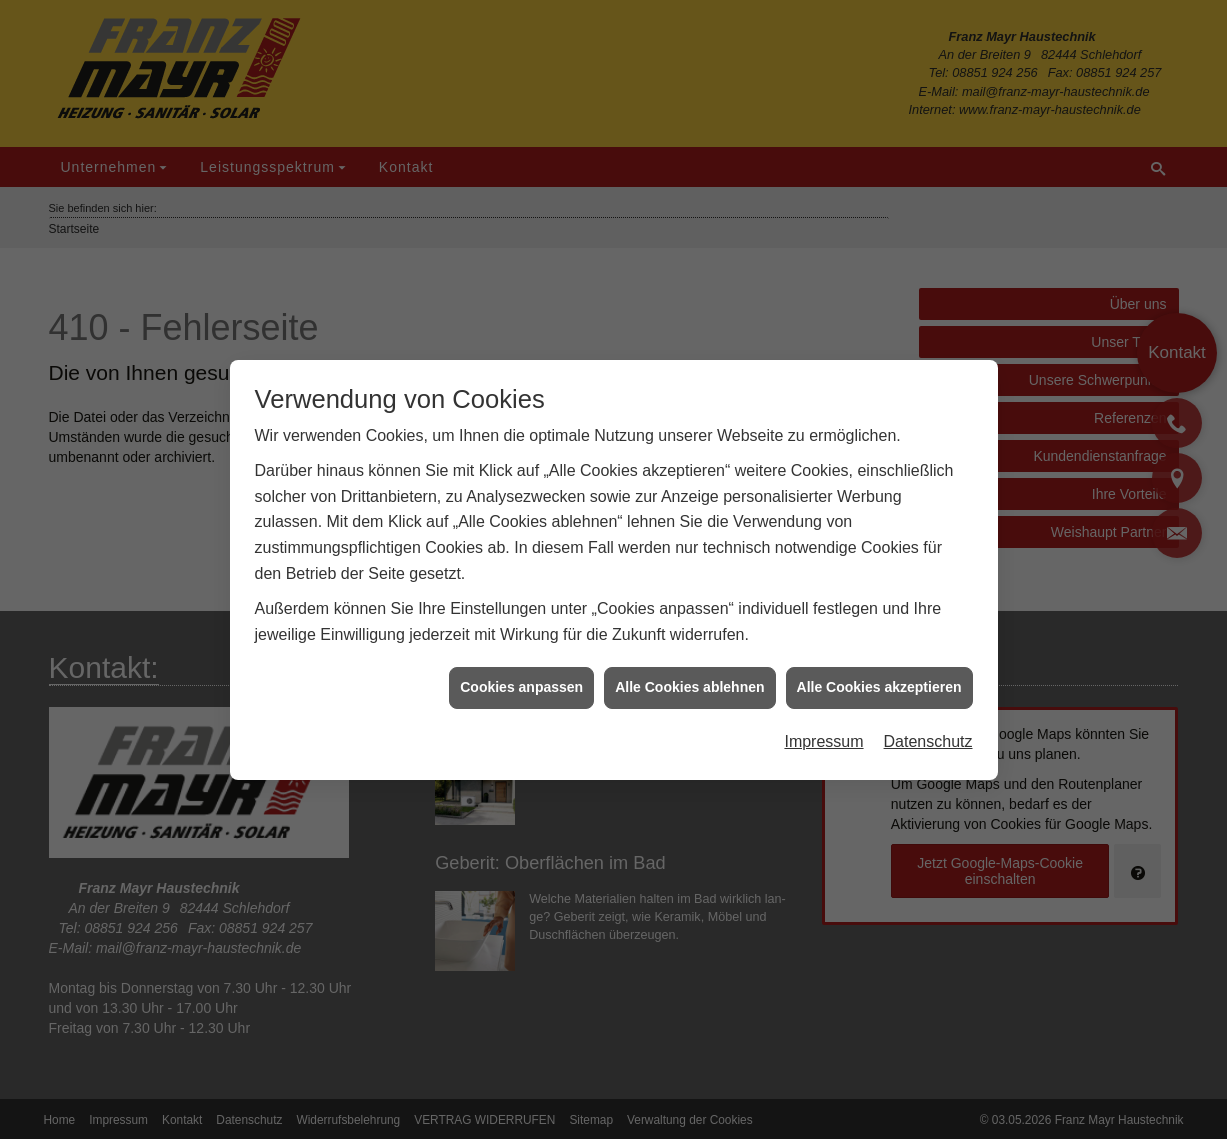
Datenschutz (928, 736)
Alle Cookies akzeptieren (879, 682)
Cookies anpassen (521, 682)
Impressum (823, 736)
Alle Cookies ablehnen (689, 682)
